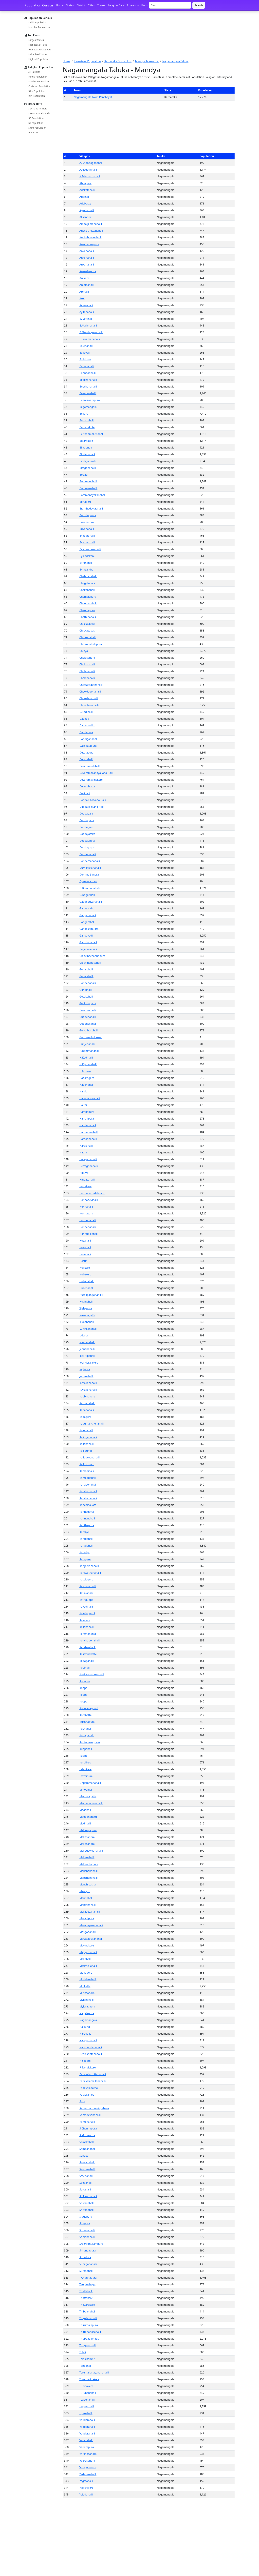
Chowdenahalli (88, 698)
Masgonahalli (87, 1932)
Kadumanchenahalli (91, 1423)
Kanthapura (86, 1525)
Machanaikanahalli (91, 1803)
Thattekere (86, 2298)
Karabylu (84, 1532)
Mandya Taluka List (147, 61)
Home (60, 5)
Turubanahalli (87, 2393)
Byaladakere (87, 556)
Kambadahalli (87, 1478)
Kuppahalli (86, 1749)
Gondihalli (85, 990)
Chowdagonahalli (90, 691)
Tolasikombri (87, 2359)
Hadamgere (86, 1078)
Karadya (84, 1552)
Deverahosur (87, 786)
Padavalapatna (88, 2088)
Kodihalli (84, 1667)
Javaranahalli (87, 1342)
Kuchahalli (85, 1728)
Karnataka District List (117, 61)
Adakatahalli (87, 190)
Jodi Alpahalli (87, 1356)
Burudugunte (87, 515)
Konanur (84, 1681)
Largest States (36, 39)
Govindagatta (87, 1003)
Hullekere (85, 1274)
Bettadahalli (86, 420)
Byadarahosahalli (90, 549)
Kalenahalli (86, 1430)
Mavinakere (86, 1945)
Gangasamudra (89, 929)
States (70, 5)
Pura (82, 2101)
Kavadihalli (86, 1606)
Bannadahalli (87, 373)
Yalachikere (86, 2488)
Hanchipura (86, 1118)
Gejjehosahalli (88, 949)
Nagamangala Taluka (175, 61)
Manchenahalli (88, 1871)
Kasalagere (86, 1579)
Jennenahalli (87, 1349)
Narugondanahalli (90, 2047)
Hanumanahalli (88, 1132)
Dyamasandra (88, 881)
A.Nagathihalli (88, 169)
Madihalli (85, 1823)
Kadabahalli (86, 1410)
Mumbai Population (39, 27)
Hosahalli (85, 1240)
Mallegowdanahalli (91, 1850)
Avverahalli (86, 305)
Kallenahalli (86, 1444)
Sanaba (84, 2155)
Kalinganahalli (88, 1437)
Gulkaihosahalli (88, 1030)
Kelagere (84, 1620)
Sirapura (84, 2223)
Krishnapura (87, 1722)
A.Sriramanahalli (89, 176)
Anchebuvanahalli (90, 237)
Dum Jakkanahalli (90, 868)
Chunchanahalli (89, 705)
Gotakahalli (86, 996)
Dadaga (84, 718)
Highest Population (38, 59)
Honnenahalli (87, 1220)
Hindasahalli (87, 1179)
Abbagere (85, 183)
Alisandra (85, 217)
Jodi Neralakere (88, 1362)
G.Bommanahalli (89, 888)
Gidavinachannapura (92, 956)
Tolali (82, 2352)
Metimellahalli (88, 1966)
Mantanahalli (87, 1905)
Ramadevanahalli (90, 2115)
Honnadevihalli (88, 1200)
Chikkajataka (87, 624)
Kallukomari (86, 1464)
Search (199, 5)
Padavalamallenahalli (92, 2081)
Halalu (83, 1091)
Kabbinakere (87, 1396)
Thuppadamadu (89, 2338)
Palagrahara (86, 2094)
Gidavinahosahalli (90, 962)
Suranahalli (86, 2271)
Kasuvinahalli (87, 1586)
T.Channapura (88, 2277)
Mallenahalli (86, 1857)
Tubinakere (86, 2386)
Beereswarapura (89, 400)
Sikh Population (36, 91)
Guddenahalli (87, 1017)
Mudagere (85, 1972)
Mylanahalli (86, 2000)
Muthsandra (87, 1993)
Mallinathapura (88, 1864)
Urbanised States (37, 54)
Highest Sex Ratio (37, 44)
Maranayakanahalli (91, 1925)
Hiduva (83, 1173)
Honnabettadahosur (92, 1193)
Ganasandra (86, 908)
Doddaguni (86, 827)
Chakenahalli (87, 590)
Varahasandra (88, 2454)
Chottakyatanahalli (91, 685)
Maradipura (86, 1918)
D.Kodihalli (86, 712)
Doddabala (86, 813)
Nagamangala (88, 2020)
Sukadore (85, 2257)
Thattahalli (86, 2291)
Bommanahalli (88, 481)
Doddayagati (87, 847)
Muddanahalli (87, 1979)
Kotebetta (85, 1715)
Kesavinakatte (88, 1654)
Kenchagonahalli (89, 1640)
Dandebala (86, 732)
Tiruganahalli (87, 2345)
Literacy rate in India (39, 113)
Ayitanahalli (86, 312)
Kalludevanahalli (89, 1457)
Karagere (85, 1559)
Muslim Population (38, 81)
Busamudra (86, 522)
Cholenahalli (87, 664)
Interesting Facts (137, 5)
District (80, 5)
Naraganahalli (88, 2040)
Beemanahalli (87, 393)
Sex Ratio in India (37, 108)
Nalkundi (85, 2027)
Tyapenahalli (87, 2399)
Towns (101, 5)
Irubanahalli (86, 1322)
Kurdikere (85, 1762)
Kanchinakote (87, 1505)
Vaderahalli (86, 2440)
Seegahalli (85, 2183)
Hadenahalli (86, 1084)
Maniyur (84, 1891)
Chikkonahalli (87, 637)
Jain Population (36, 95)
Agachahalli (86, 210)
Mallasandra (87, 1837)
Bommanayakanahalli (92, 495)
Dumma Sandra (89, 874)
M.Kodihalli (86, 1789)
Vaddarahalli (87, 2420)
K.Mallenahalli (88, 1383)
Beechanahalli (88, 380)
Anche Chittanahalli (91, 230)
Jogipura (84, 1369)
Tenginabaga (87, 2284)
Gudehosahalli (88, 1023)
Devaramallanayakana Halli (96, 773)
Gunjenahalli (87, 1044)
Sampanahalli (87, 2149)
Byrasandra (86, 569)
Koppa (83, 1688)
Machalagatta (87, 1796)
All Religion (34, 71)
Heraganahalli (88, 1159)
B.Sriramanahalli (89, 339)
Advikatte (85, 203)
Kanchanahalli (88, 1491)
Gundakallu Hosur (90, 1037)
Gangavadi (86, 935)
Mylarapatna (87, 2006)
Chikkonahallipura (90, 644)
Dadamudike (87, 725)
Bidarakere (86, 441)
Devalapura (86, 752)
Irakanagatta (87, 1315)
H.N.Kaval (85, 1071)
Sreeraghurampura (91, 2244)
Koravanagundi (88, 1708)
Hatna (83, 1152)
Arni (82, 298)
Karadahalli (86, 1539)
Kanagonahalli (88, 1484)
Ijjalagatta (85, 1308)
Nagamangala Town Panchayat (93, 97)
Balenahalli (86, 346)
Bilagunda (85, 447)
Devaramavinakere (91, 779)
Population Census (38, 5)
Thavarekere (87, 2305)
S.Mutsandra (87, 2135)
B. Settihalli (86, 319)
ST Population (35, 122)
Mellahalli (85, 1959)
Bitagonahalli (87, 468)
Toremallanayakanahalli (94, 2372)
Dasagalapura (88, 746)
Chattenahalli (87, 617)
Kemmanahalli (88, 1634)
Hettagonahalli (88, 1166)
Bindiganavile (87, 461)
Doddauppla (87, 840)
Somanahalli (87, 2230)
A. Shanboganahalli (91, 163)
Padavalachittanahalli (92, 2074)
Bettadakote (87, 427)
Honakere (85, 1186)
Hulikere (84, 1267)
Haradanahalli (88, 1139)
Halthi (83, 1105)
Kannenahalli (87, 1518)
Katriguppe (86, 1600)
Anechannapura (89, 244)
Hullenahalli (86, 1281)
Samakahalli (86, 2142)
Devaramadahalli (89, 766)
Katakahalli (86, 1593)
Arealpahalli (86, 285)
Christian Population (39, 86)
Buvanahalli (86, 529)
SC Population (36, 118)
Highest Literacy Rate (39, 49)
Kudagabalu (86, 1735)
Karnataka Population (87, 61)
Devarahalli (86, 759)
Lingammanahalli (90, 1783)
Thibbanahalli (87, 2311)
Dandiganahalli (88, 739)
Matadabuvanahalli (91, 1939)
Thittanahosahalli (90, 2332)
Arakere (84, 278)
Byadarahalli (87, 535)
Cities (91, 5)
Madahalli (85, 1810)
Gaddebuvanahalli (90, 901)
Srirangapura (87, 2250)
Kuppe (83, 1756)
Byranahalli (86, 563)
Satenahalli (86, 2176)
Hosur (83, 1261)
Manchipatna (87, 1884)
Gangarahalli (87, 922)
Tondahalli (85, 2366)
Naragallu (85, 2033)
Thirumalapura (88, 2325)
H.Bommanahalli (89, 1051)
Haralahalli (86, 1145)
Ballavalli (84, 352)
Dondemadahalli (89, 861)
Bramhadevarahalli (91, 508)
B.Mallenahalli (88, 325)
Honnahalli (86, 1206)
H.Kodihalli (86, 1057)
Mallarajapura (88, 1830)
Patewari (33, 132)
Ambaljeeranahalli (90, 224)
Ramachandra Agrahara (94, 2108)
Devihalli (84, 793)
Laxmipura (86, 1776)
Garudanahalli (88, 942)
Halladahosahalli (89, 1098)
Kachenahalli (87, 1403)
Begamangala (88, 407)
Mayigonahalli (88, 1952)
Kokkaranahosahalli (91, 1674)
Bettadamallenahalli (91, 434)
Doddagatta (86, 820)
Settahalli (85, 2189)
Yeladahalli (86, 2494)
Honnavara (86, 1213)
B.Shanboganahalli (91, 332)
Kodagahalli (86, 1661)
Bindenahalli (87, 454)
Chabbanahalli (88, 576)
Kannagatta (86, 1511)
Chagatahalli (87, 583)
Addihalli (84, 197)
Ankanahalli (86, 251)
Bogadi (83, 474)
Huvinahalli (86, 1301)
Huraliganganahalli (91, 1295)
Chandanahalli (88, 603)
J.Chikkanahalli (88, 1328)
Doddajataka (87, 834)
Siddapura (85, 2216)
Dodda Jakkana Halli (91, 807)
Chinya (83, 651)
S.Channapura (88, 2128)
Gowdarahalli (87, 1010)
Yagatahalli (86, 2481)
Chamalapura (87, 596)
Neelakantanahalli (90, 2054)
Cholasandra (87, 657)
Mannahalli (86, 1898)
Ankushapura (87, 271)
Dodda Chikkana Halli (92, 800)
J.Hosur (83, 1335)
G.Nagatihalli (87, 895)
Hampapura (86, 1112)
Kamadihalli (86, 1471)
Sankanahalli (87, 2162)
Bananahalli (86, 366)
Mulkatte (85, 1986)
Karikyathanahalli (90, 1572)
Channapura (87, 610)
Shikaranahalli (88, 2196)
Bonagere (85, 502)
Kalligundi (85, 1450)
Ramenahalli (87, 2122)
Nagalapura (86, 2013)
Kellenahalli (86, 1627)
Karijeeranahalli (89, 1566)
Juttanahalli (86, 1376)
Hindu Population (37, 76)
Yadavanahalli (87, 2474)
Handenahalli (87, 1125)
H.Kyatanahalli (88, 1064)
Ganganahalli (87, 915)
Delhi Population (37, 22)
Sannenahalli (87, 2169)
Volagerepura (87, 2467)
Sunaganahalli (88, 2264)
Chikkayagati (87, 630)
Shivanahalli (86, 2203)
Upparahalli (86, 2406)
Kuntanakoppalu (89, 1742)
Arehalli (84, 291)
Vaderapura (86, 2447)
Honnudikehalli (88, 1234)
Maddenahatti (88, 1817)
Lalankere (85, 1769)
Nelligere (85, 2061)
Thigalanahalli (88, 2318)
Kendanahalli (87, 1647)
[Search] (170, 5)
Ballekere (85, 359)
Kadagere (85, 1417)
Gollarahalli (86, 969)
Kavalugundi (87, 1613)
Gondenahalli (87, 983)
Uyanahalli (85, 2413)
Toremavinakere (89, 2379)
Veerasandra (87, 2460)
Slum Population (37, 127)
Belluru (83, 413)
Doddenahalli (87, 854)
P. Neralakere (87, 2067)
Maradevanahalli (89, 1911)
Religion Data (116, 5)
